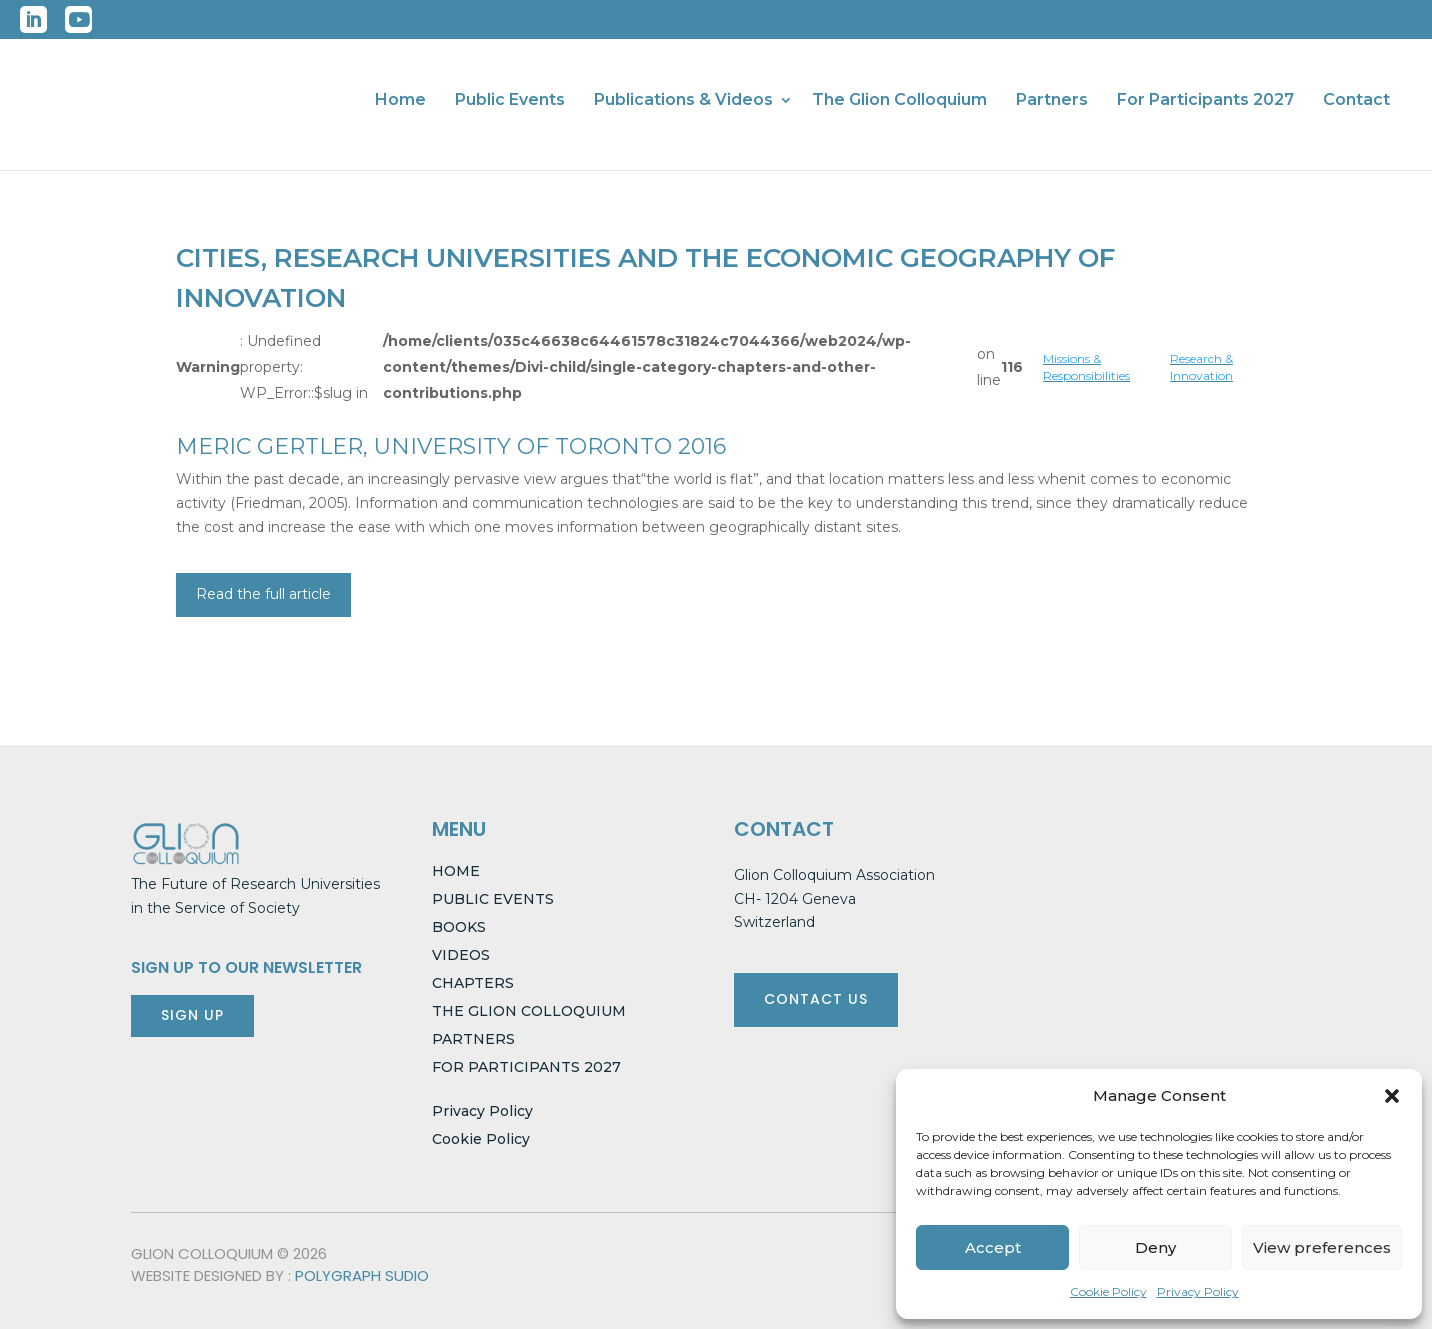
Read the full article (263, 594)
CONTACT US (816, 999)
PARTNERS (473, 1039)
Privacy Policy (1198, 1291)
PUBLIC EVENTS (493, 899)
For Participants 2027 (1205, 101)
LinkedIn (33, 19)
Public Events (510, 101)
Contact (1356, 101)
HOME (456, 871)
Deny (1155, 1247)
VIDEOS (461, 955)
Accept (993, 1247)
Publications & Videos (683, 101)
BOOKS (459, 927)
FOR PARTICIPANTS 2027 (526, 1067)
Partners (1052, 101)
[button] (1392, 1096)
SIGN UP (192, 1015)
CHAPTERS (473, 983)
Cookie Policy (1108, 1291)
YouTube (78, 19)
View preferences (1322, 1247)
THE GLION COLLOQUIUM (529, 1011)
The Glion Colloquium (899, 101)
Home (400, 101)
